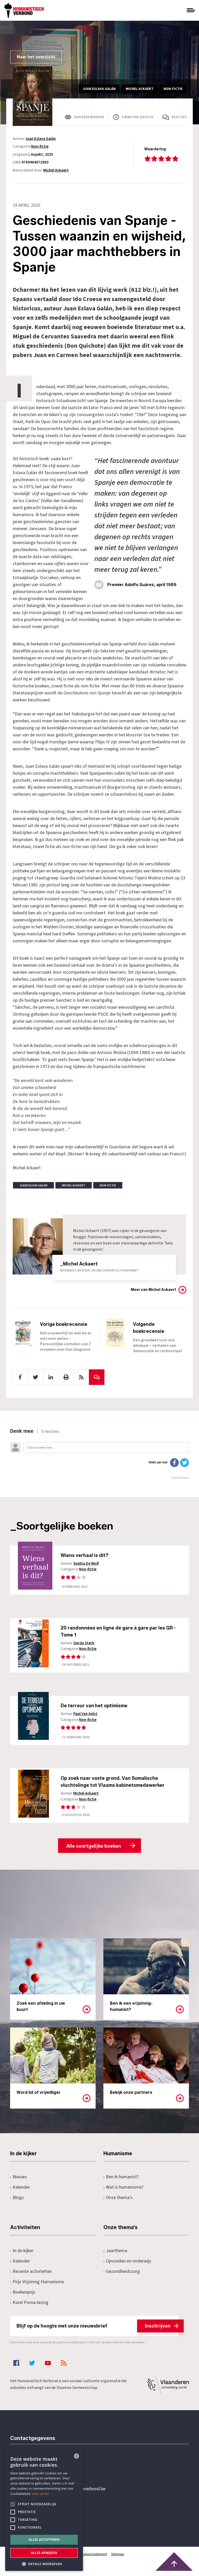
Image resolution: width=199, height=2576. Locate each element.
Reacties (179, 117)
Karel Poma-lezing (29, 2307)
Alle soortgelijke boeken (93, 1850)
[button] (44, 2563)
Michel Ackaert (56, 170)
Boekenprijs (22, 2296)
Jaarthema (115, 2255)
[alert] (44, 2510)
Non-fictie (39, 146)
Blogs (17, 2202)
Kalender (20, 2191)
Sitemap (117, 2558)
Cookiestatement (93, 2558)
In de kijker (21, 2255)
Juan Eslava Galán (40, 138)
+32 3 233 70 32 (46, 2472)
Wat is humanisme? (123, 2191)
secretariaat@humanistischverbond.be (68, 2493)
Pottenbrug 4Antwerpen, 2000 (47, 2517)
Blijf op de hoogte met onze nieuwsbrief (98, 2330)
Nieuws (18, 2181)
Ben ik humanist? (121, 2181)
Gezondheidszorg (121, 2276)
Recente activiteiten (31, 2276)
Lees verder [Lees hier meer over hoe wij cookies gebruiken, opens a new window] (41, 2494)
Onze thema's (118, 2202)
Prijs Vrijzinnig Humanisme (37, 2286)
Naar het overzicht (36, 56)
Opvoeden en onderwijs (127, 2265)
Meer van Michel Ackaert (153, 1289)
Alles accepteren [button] (44, 2539)
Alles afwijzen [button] (44, 2553)
